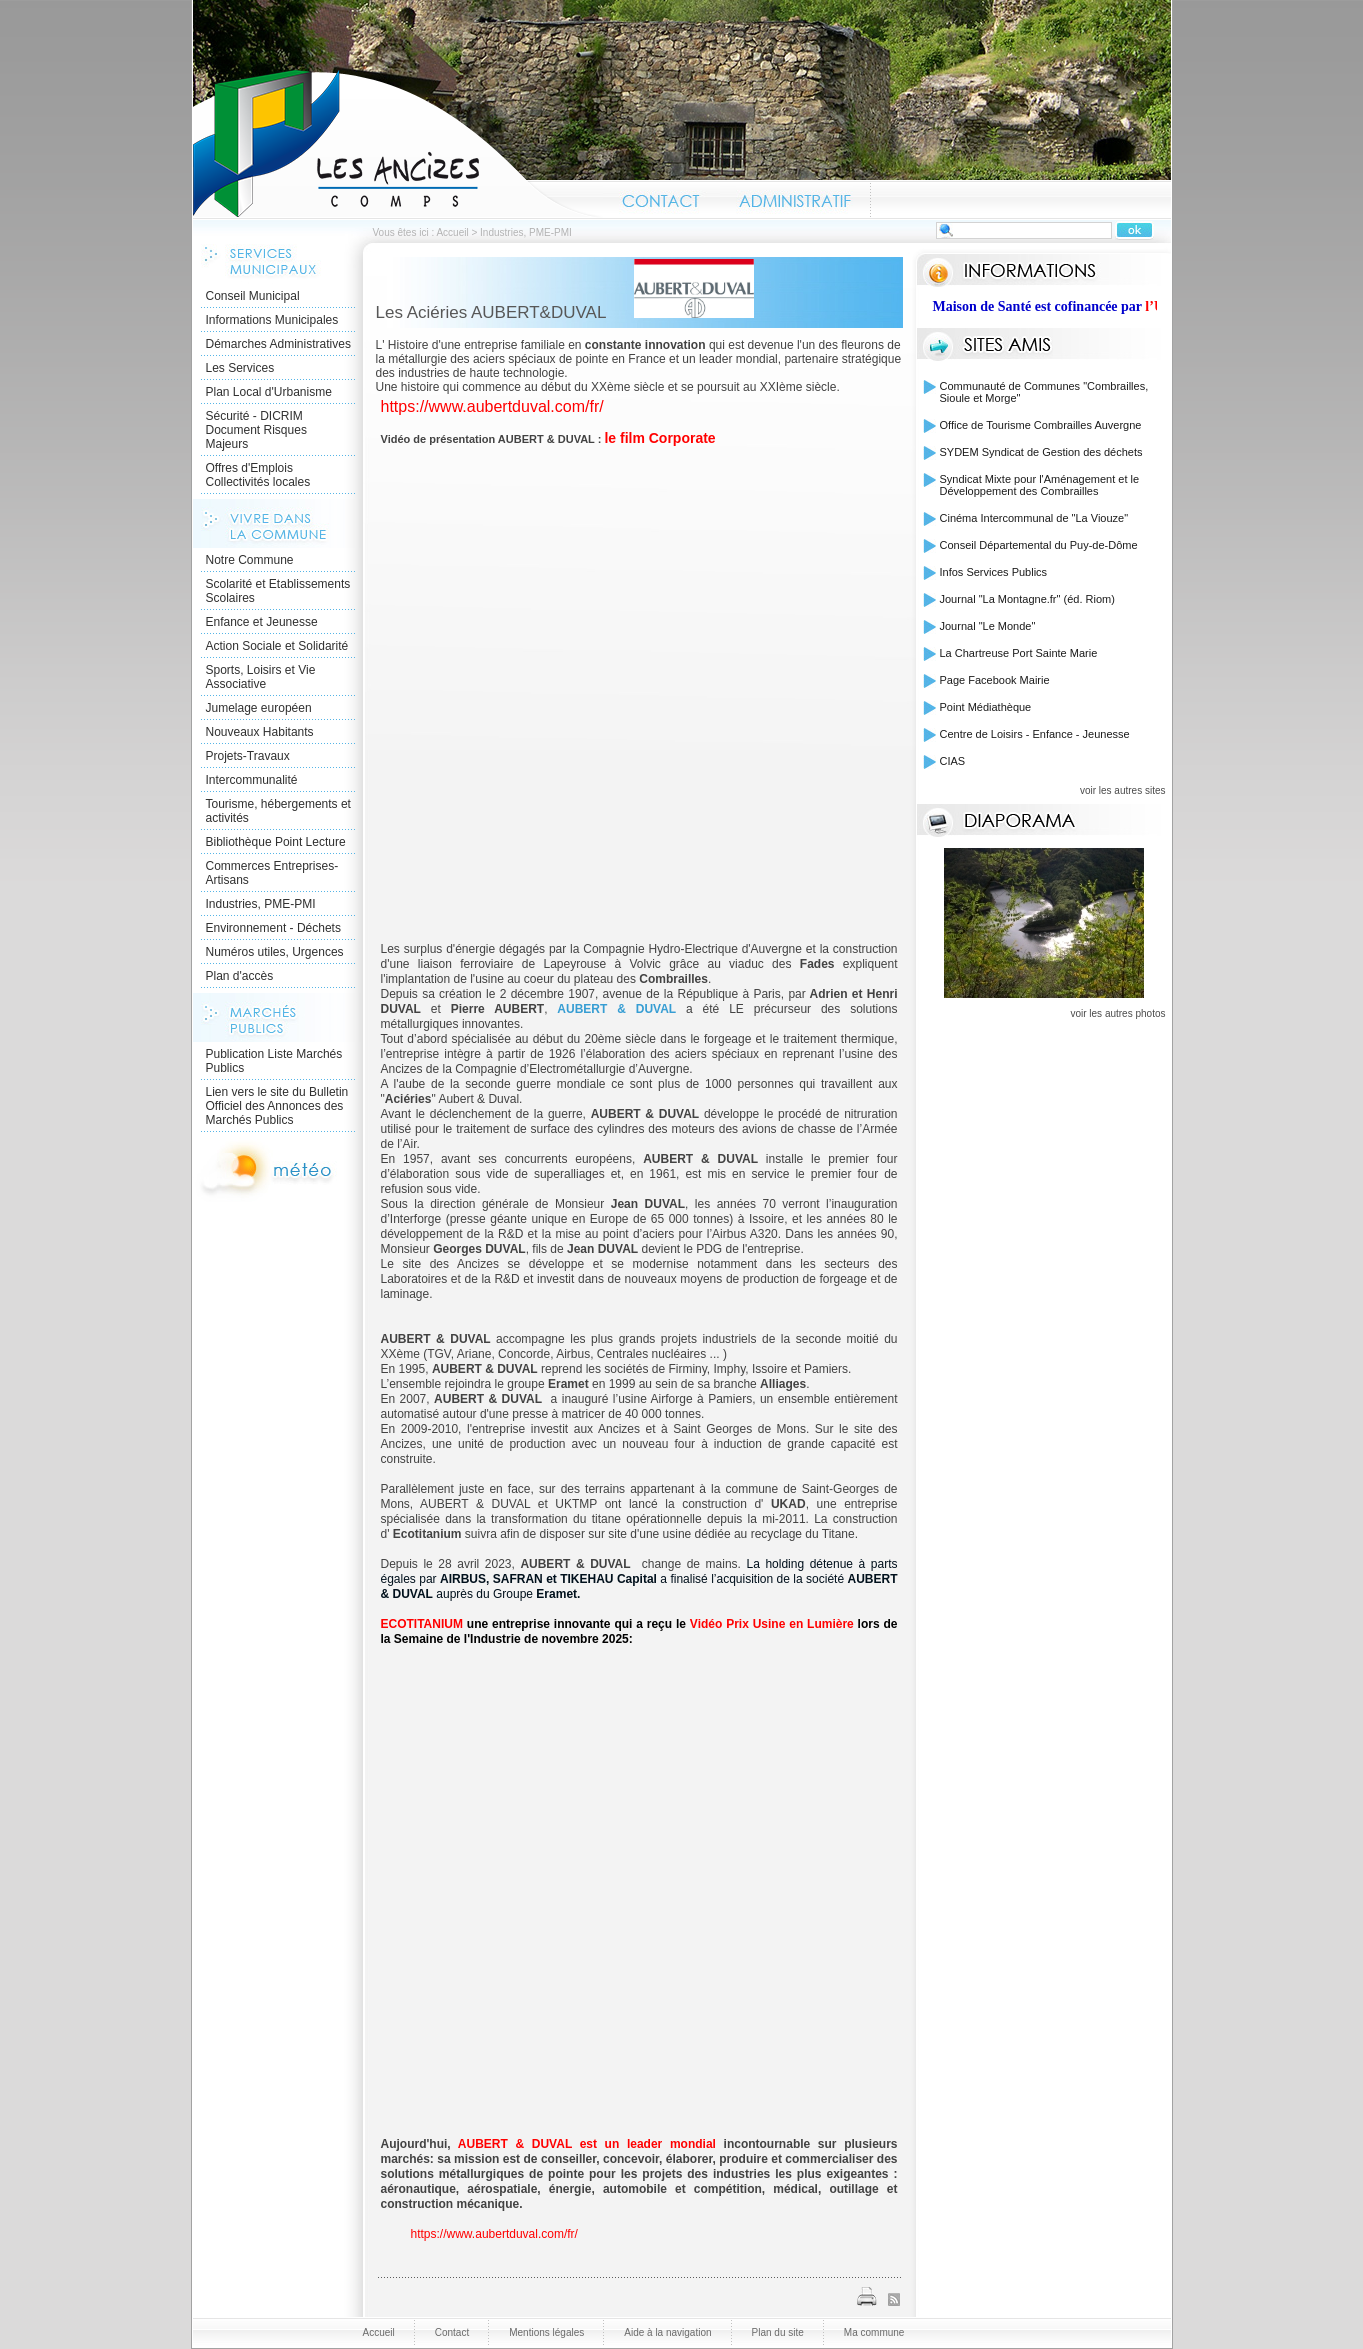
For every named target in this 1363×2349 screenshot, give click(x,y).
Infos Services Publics (994, 572)
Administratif (795, 198)
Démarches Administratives (278, 344)
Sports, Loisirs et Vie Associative (261, 677)
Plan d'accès (240, 976)
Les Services (240, 368)
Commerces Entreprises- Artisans (272, 873)
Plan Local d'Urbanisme (269, 392)
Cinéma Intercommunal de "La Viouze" (1034, 518)
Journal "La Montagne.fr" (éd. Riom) (1027, 599)
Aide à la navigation (667, 2332)
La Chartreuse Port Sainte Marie (1019, 653)
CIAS (953, 761)
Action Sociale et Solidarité (277, 646)
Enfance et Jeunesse (262, 622)
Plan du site (778, 2332)
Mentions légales (546, 2332)
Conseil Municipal (253, 296)
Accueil (398, 144)
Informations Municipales (272, 320)
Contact (661, 198)
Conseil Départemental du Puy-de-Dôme (1039, 545)
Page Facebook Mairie (995, 680)
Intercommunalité (252, 780)
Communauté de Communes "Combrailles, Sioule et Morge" (1044, 392)
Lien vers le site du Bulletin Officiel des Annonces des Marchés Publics (277, 1106)
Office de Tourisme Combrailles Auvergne (1041, 425)
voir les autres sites (1123, 790)
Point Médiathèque (986, 707)
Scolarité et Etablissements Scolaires (278, 591)
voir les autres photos (1117, 1013)
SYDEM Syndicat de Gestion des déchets (1041, 452)
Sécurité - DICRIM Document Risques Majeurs (256, 430)
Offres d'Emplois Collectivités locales (258, 475)
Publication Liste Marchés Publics (274, 1061)
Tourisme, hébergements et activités (278, 811)
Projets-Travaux (248, 756)
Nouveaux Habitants (260, 732)
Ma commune (874, 2332)
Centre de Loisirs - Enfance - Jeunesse (1035, 734)
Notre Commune (250, 560)
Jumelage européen (259, 708)
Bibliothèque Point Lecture (276, 842)
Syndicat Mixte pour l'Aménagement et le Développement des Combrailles (1040, 485)
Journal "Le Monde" (988, 626)
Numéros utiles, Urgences (275, 952)
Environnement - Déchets (273, 928)
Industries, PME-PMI (261, 904)
